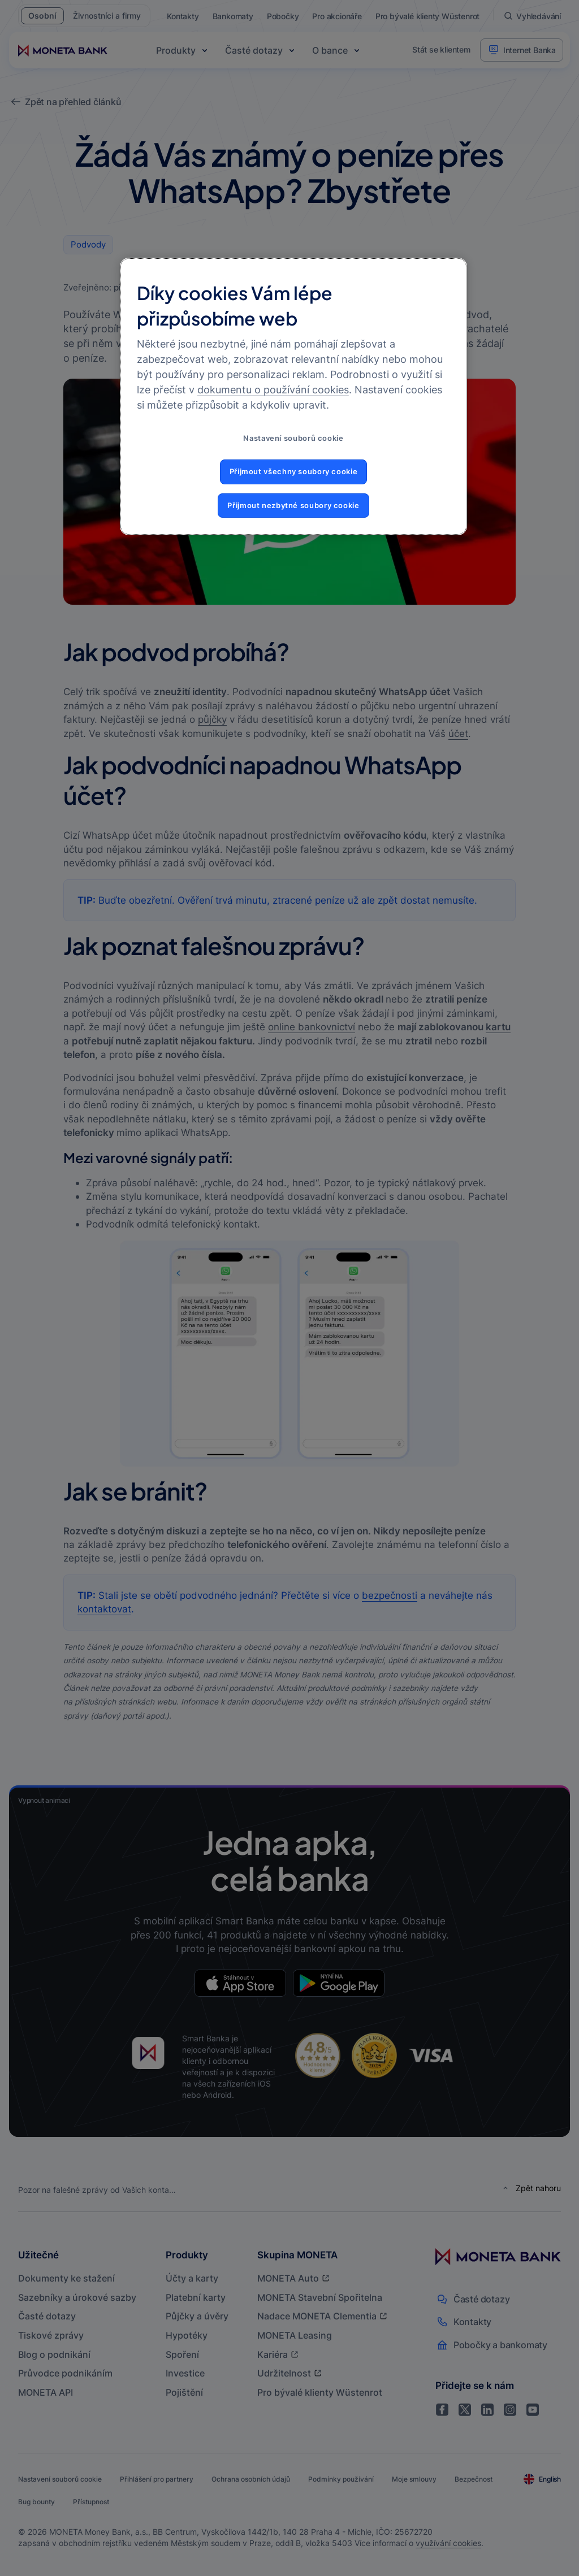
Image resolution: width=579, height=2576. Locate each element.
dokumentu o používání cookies (273, 390)
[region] (293, 396)
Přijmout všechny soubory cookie (294, 471)
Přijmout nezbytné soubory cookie (293, 505)
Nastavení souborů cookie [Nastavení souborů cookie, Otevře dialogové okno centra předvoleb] (293, 438)
